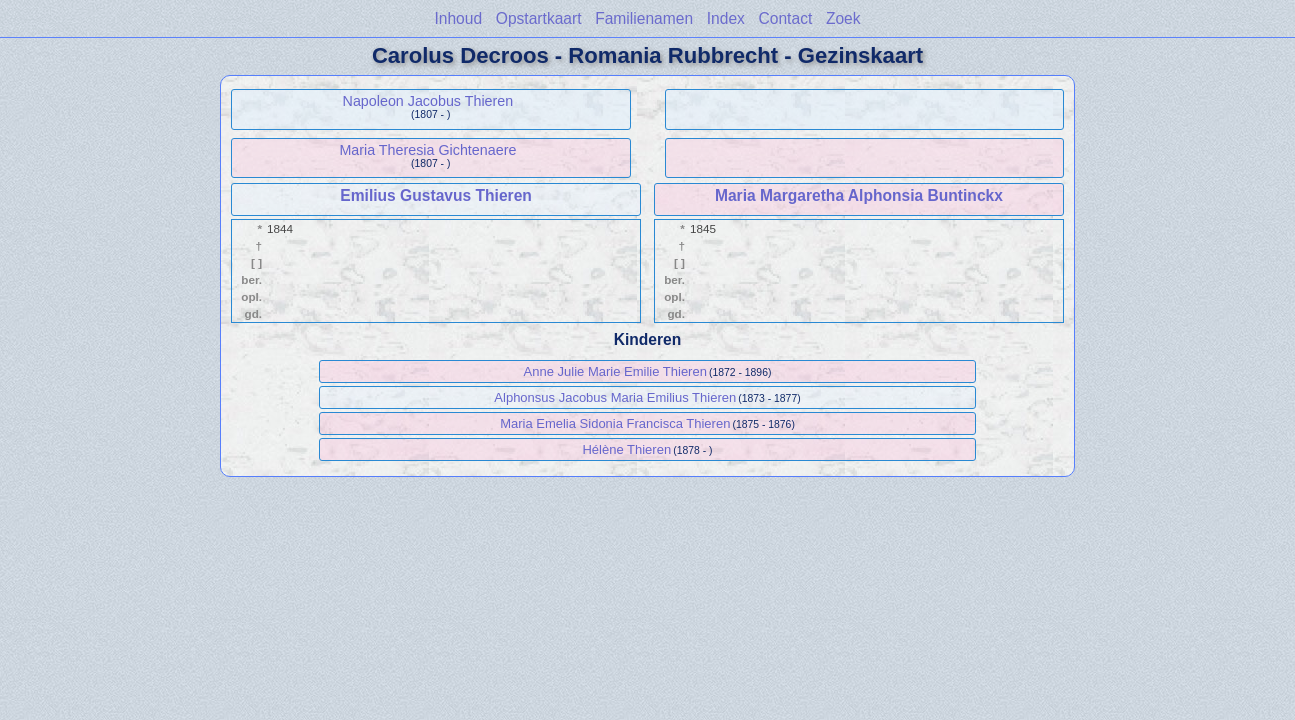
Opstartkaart (539, 18)
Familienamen (644, 18)
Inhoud (458, 18)
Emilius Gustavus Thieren (436, 195)
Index (726, 18)
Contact (786, 18)
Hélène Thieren (626, 449)
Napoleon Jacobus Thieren (428, 101)
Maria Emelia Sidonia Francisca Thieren (615, 423)
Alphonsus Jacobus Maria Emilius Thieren (615, 397)
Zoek (843, 18)
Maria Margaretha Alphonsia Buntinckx (859, 195)
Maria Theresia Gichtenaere (427, 150)
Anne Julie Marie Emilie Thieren (615, 371)
